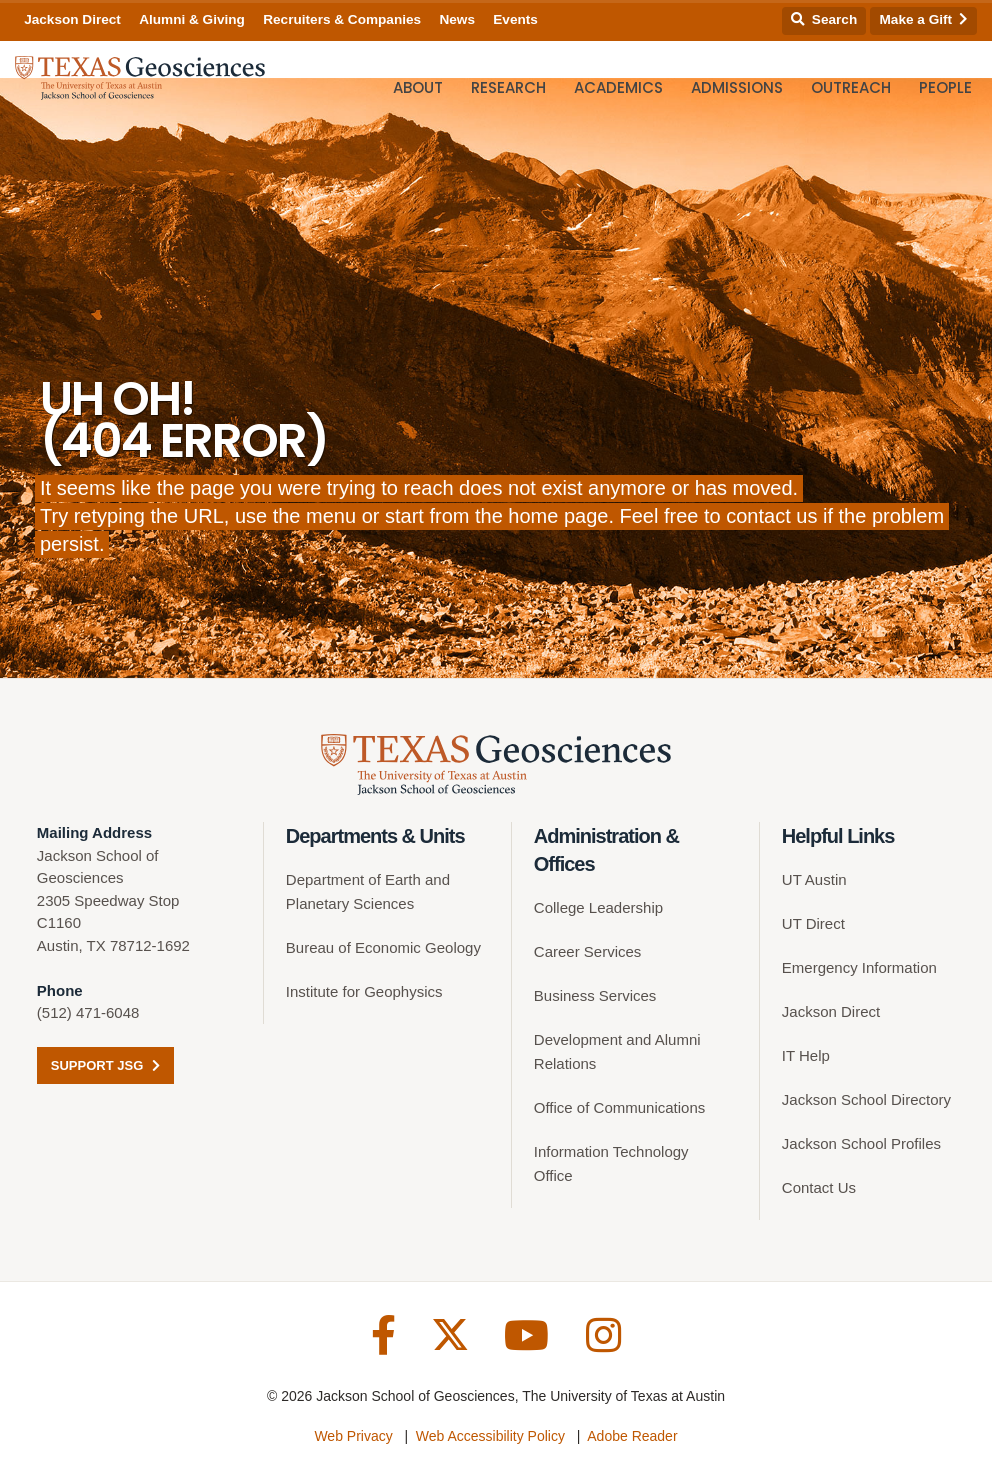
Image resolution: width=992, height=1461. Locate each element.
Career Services (588, 951)
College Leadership (598, 907)
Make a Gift (924, 19)
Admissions (737, 87)
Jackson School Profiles (861, 1143)
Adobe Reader (632, 1436)
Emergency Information (859, 967)
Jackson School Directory (866, 1099)
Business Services (595, 995)
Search (824, 19)
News (457, 19)
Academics (618, 87)
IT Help (806, 1055)
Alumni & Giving (192, 19)
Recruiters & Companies (342, 19)
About (418, 87)
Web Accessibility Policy (490, 1436)
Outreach (851, 87)
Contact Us (819, 1187)
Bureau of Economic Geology (383, 947)
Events (515, 19)
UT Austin (814, 879)
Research (508, 87)
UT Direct (813, 923)
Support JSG (105, 1065)
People (945, 87)
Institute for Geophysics (364, 991)
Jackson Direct (72, 19)
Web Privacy (353, 1436)
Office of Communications (619, 1107)
